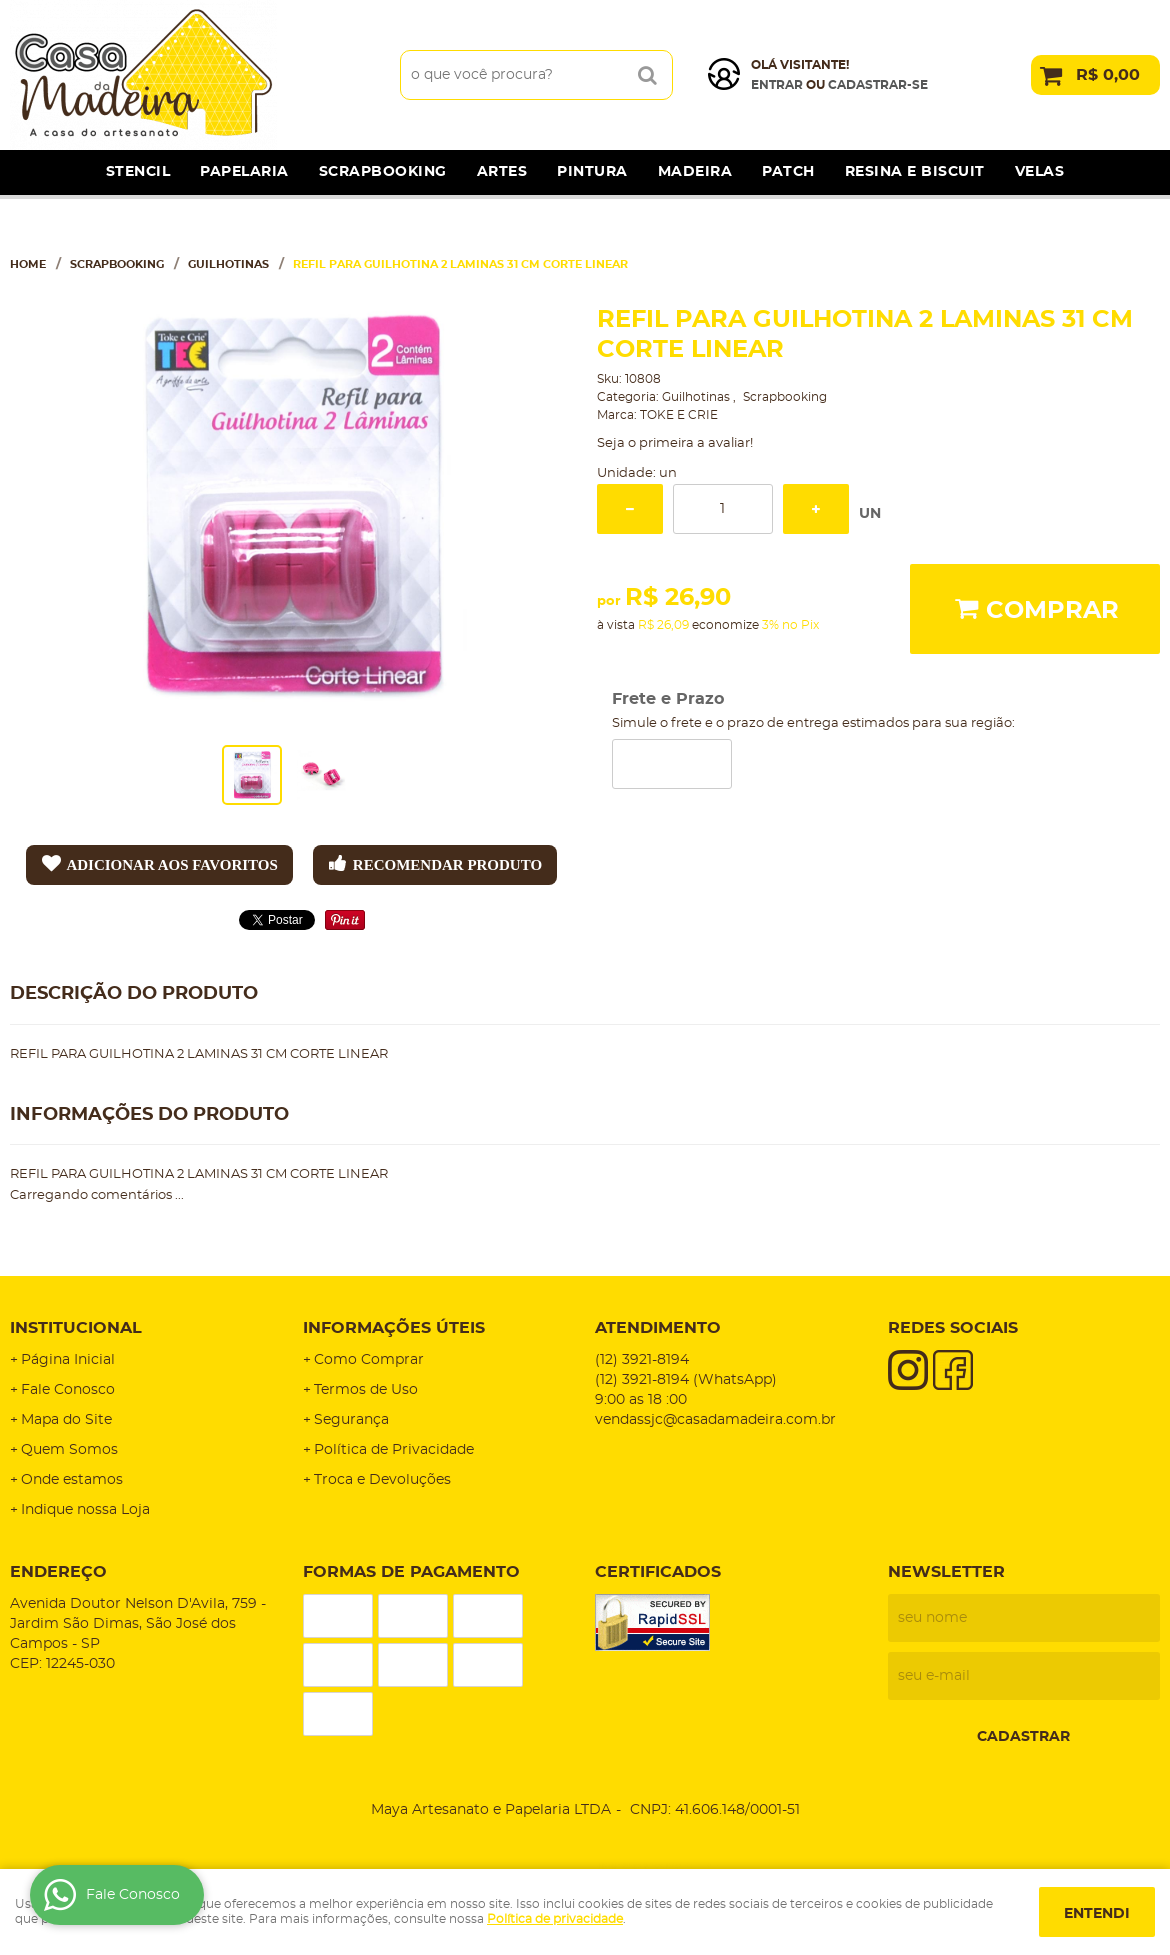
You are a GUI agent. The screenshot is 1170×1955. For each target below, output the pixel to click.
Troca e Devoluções (382, 1480)
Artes (502, 172)
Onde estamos (72, 1480)
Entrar (777, 85)
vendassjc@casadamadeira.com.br (715, 1420)
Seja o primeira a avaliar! (675, 443)
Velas (1040, 172)
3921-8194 (642, 1360)
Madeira (695, 172)
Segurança (351, 1420)
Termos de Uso (366, 1390)
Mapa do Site (66, 1420)
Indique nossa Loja (85, 1510)
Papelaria (244, 172)
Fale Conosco (68, 1390)
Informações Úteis (394, 1328)
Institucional (76, 1328)
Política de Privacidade (394, 1450)
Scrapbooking (383, 172)
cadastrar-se (878, 85)
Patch (788, 172)
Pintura (592, 172)
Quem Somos (69, 1450)
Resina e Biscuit (915, 172)
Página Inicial (68, 1360)
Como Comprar (369, 1360)
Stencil (138, 172)
